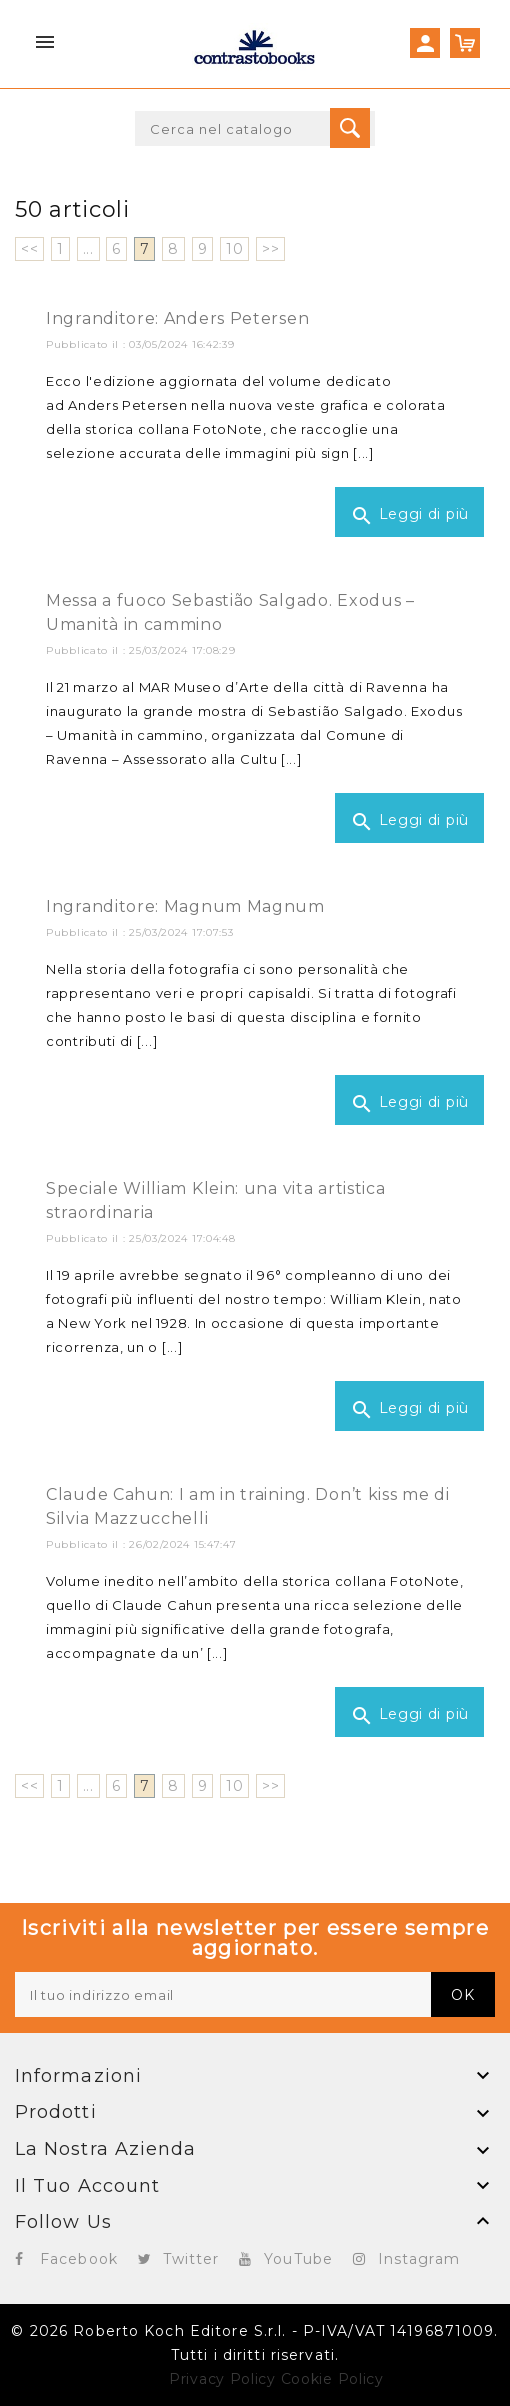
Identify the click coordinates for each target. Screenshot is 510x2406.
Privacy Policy (222, 2379)
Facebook (79, 2259)
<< (29, 249)
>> (270, 249)
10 (234, 249)
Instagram (419, 2259)
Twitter (191, 2259)
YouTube (298, 2259)
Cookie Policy (332, 2379)
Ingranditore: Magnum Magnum (185, 906)
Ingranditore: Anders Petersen (177, 318)
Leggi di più (409, 516)
